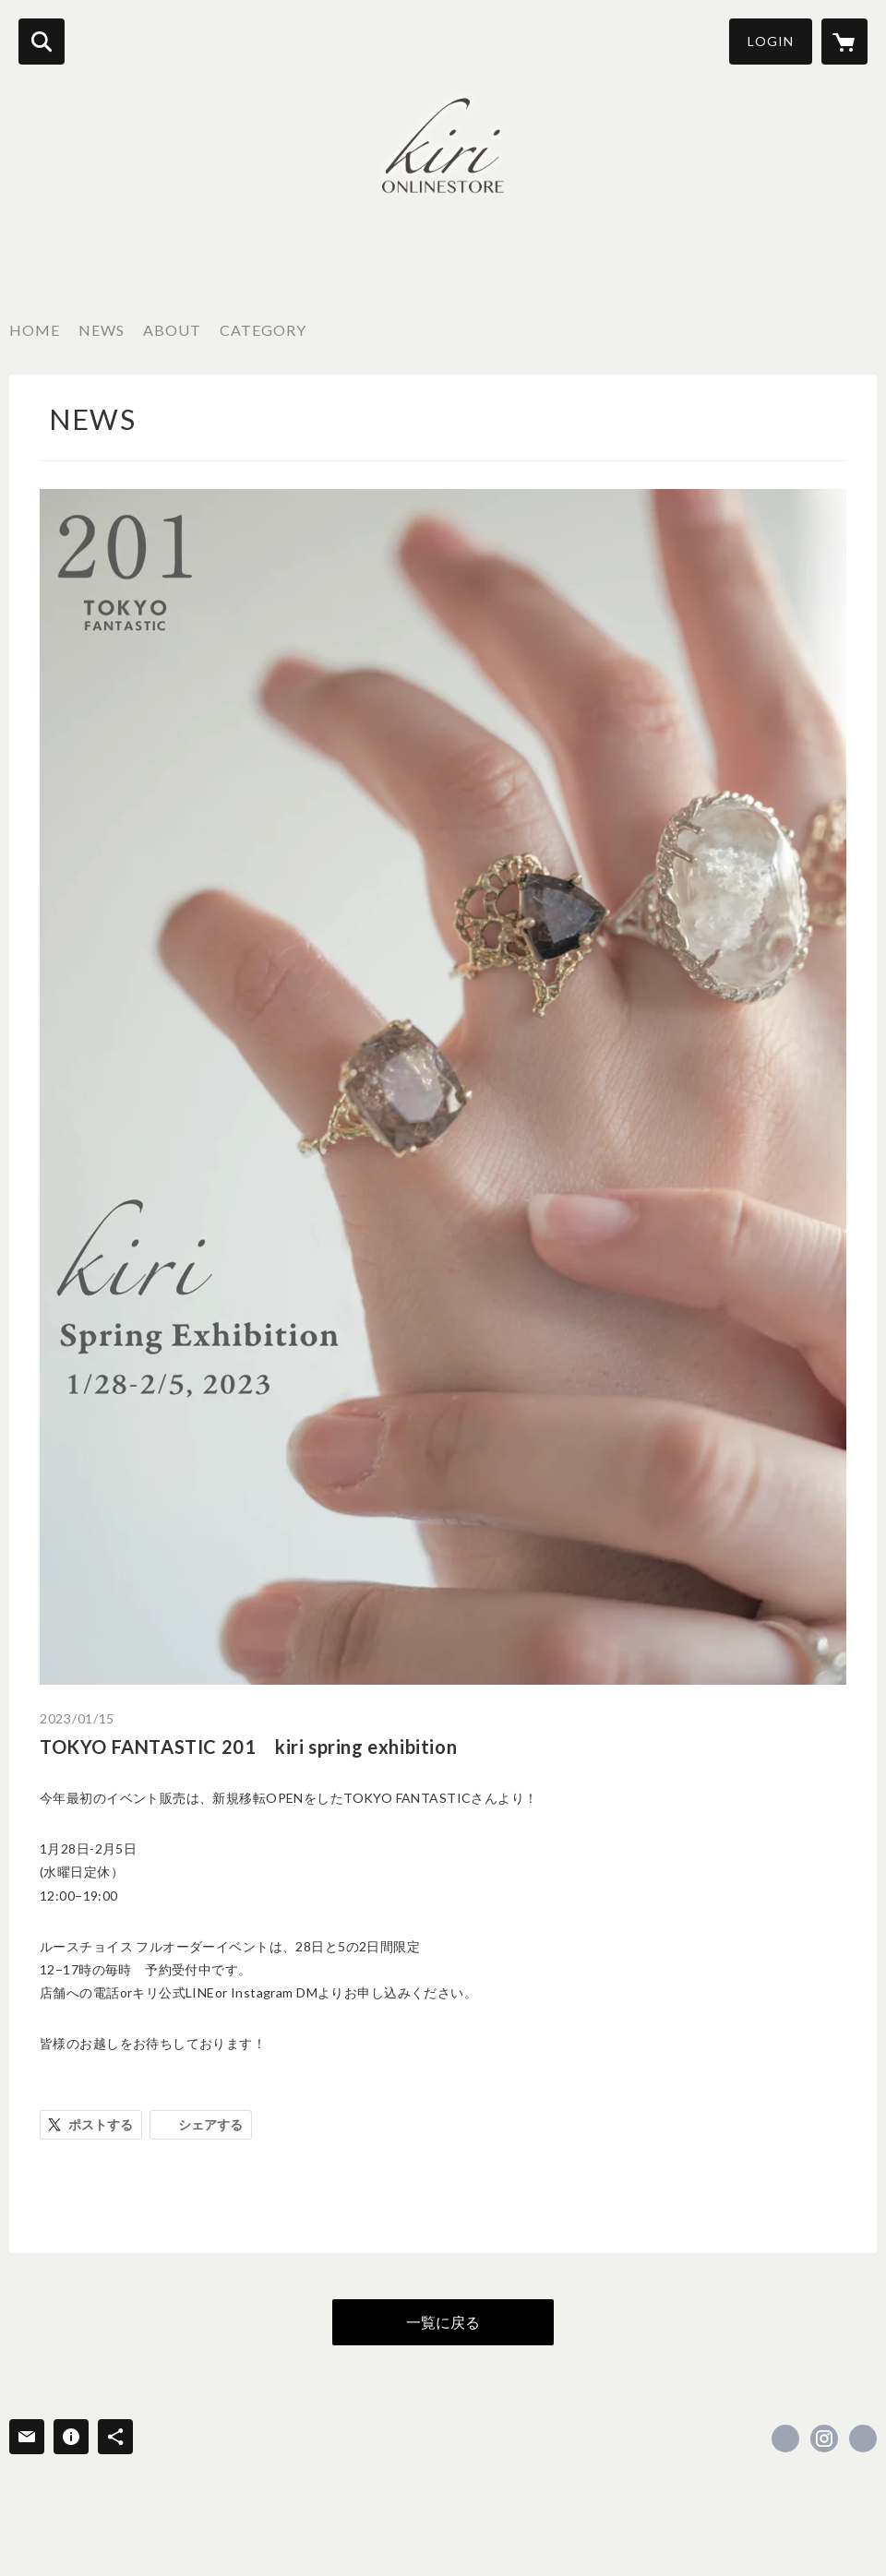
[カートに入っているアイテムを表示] (844, 41)
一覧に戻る (443, 2322)
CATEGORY (263, 330)
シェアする (210, 2124)
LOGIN (771, 41)
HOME (34, 330)
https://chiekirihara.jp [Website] (863, 2438)
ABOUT (172, 330)
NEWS (101, 330)
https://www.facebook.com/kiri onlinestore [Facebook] (785, 2438)
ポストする (100, 2124)
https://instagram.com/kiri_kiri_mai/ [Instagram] (824, 2438)
